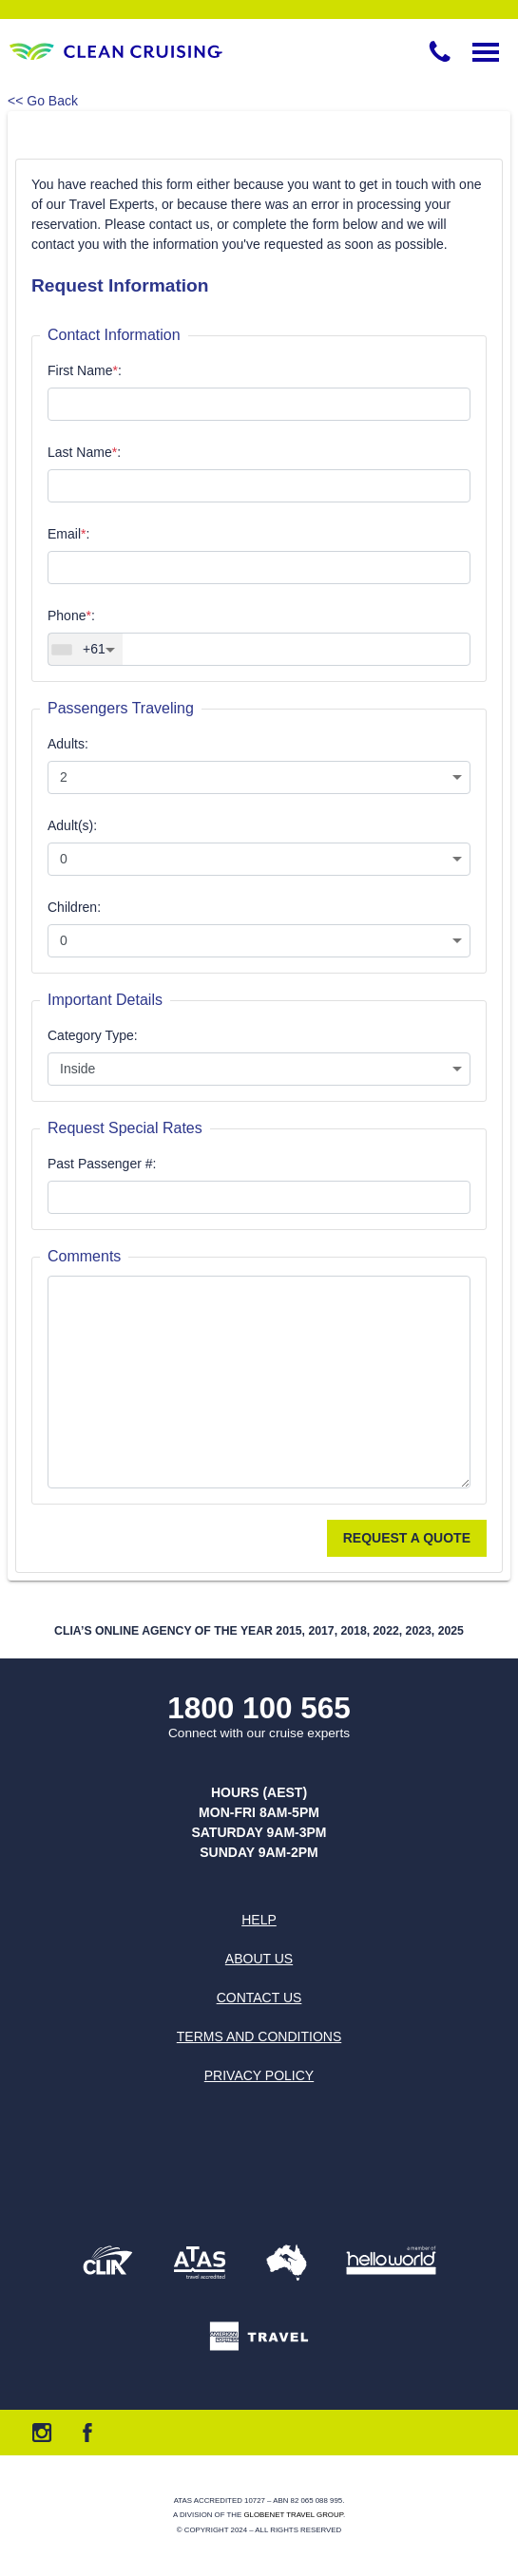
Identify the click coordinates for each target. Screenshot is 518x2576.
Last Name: (84, 452)
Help (259, 1919)
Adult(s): (72, 825)
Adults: (68, 743)
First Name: (85, 370)
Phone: (71, 615)
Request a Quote (406, 1537)
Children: (74, 907)
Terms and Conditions (259, 2036)
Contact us (259, 1997)
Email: (68, 533)
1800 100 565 (259, 1708)
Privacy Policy (259, 2075)
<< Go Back (43, 100)
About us (259, 1958)
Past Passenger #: (102, 1163)
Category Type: (93, 1035)
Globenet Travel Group (292, 2514)
